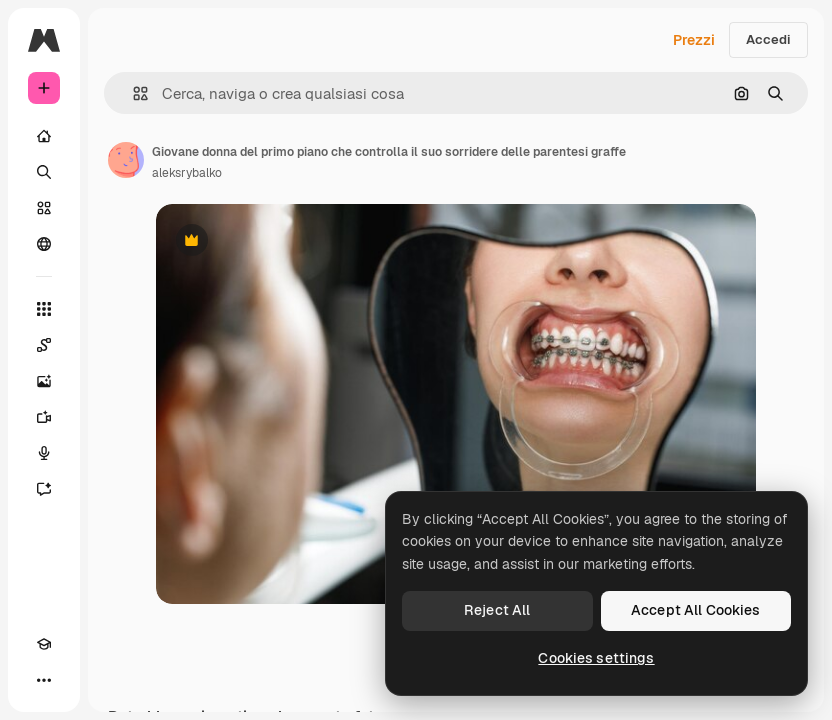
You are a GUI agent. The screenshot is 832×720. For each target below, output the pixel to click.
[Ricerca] (44, 172)
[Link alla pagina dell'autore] (126, 160)
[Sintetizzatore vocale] (44, 453)
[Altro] (44, 680)
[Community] (44, 244)
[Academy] (44, 644)
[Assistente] (44, 489)
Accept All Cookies (696, 610)
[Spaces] (44, 345)
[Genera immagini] (44, 381)
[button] (132, 93)
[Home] (44, 136)
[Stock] (44, 208)
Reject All (497, 610)
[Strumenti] (44, 309)
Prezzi (694, 40)
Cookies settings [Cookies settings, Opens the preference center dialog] (596, 658)
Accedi (768, 39)
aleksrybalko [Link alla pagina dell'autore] (187, 173)
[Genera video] (44, 417)
